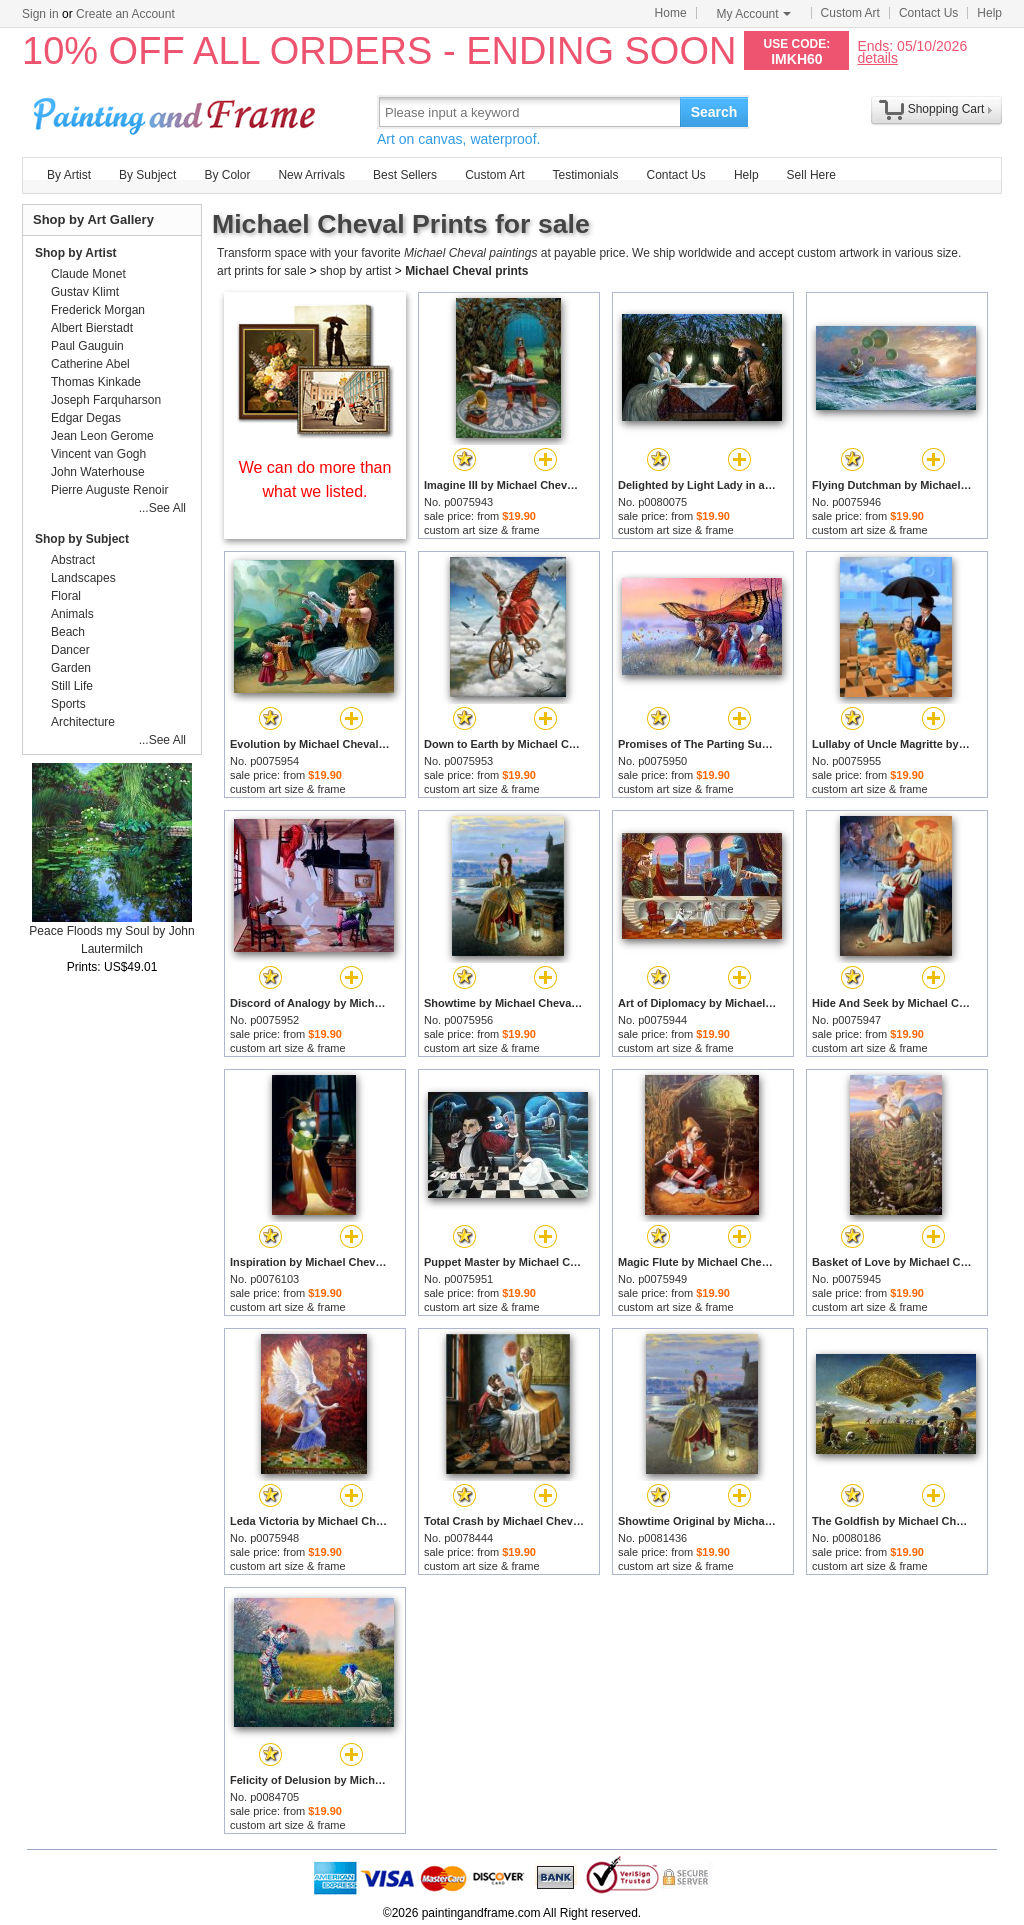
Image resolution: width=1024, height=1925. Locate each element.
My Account (754, 14)
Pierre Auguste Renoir (109, 490)
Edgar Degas (86, 418)
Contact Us (928, 13)
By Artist (69, 175)
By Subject (147, 175)
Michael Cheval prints (466, 271)
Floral (66, 596)
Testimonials (585, 175)
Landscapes (83, 578)
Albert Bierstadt (92, 328)
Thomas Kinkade (96, 382)
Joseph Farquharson (106, 400)
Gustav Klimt (85, 292)
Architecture (83, 722)
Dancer (70, 650)
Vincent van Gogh (98, 454)
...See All (162, 508)
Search (714, 112)
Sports (68, 704)
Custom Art (850, 13)
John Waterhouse (98, 472)
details (877, 57)
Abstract (73, 560)
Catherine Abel (90, 364)
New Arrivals (311, 175)
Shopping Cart (946, 109)
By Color (227, 175)
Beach (68, 632)
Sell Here (811, 175)
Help (989, 13)
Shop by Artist (76, 253)
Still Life (72, 686)
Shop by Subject (82, 539)
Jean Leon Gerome (102, 436)
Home (671, 13)
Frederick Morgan (98, 310)
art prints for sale (261, 271)
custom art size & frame (482, 530)
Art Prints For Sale (177, 111)
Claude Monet (88, 274)
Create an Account (125, 14)
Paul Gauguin (87, 346)
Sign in (40, 14)
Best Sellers (405, 175)
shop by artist (355, 271)
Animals (72, 614)
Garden (71, 668)
